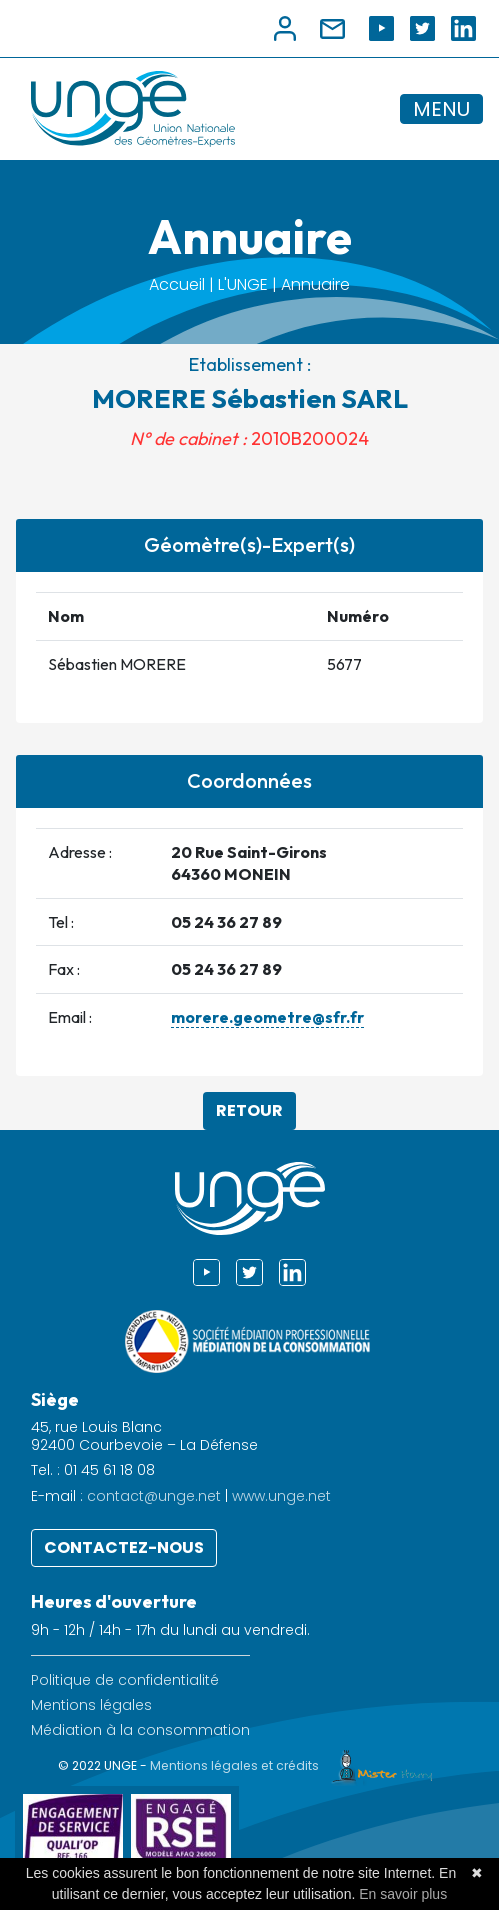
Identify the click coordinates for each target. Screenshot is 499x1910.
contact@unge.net (154, 1496)
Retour (249, 1110)
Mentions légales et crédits (296, 1765)
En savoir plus (403, 1894)
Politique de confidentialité (125, 1680)
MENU (441, 109)
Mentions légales (91, 1705)
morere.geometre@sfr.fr (267, 1017)
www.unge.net (281, 1496)
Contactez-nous (124, 1547)
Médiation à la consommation (140, 1730)
